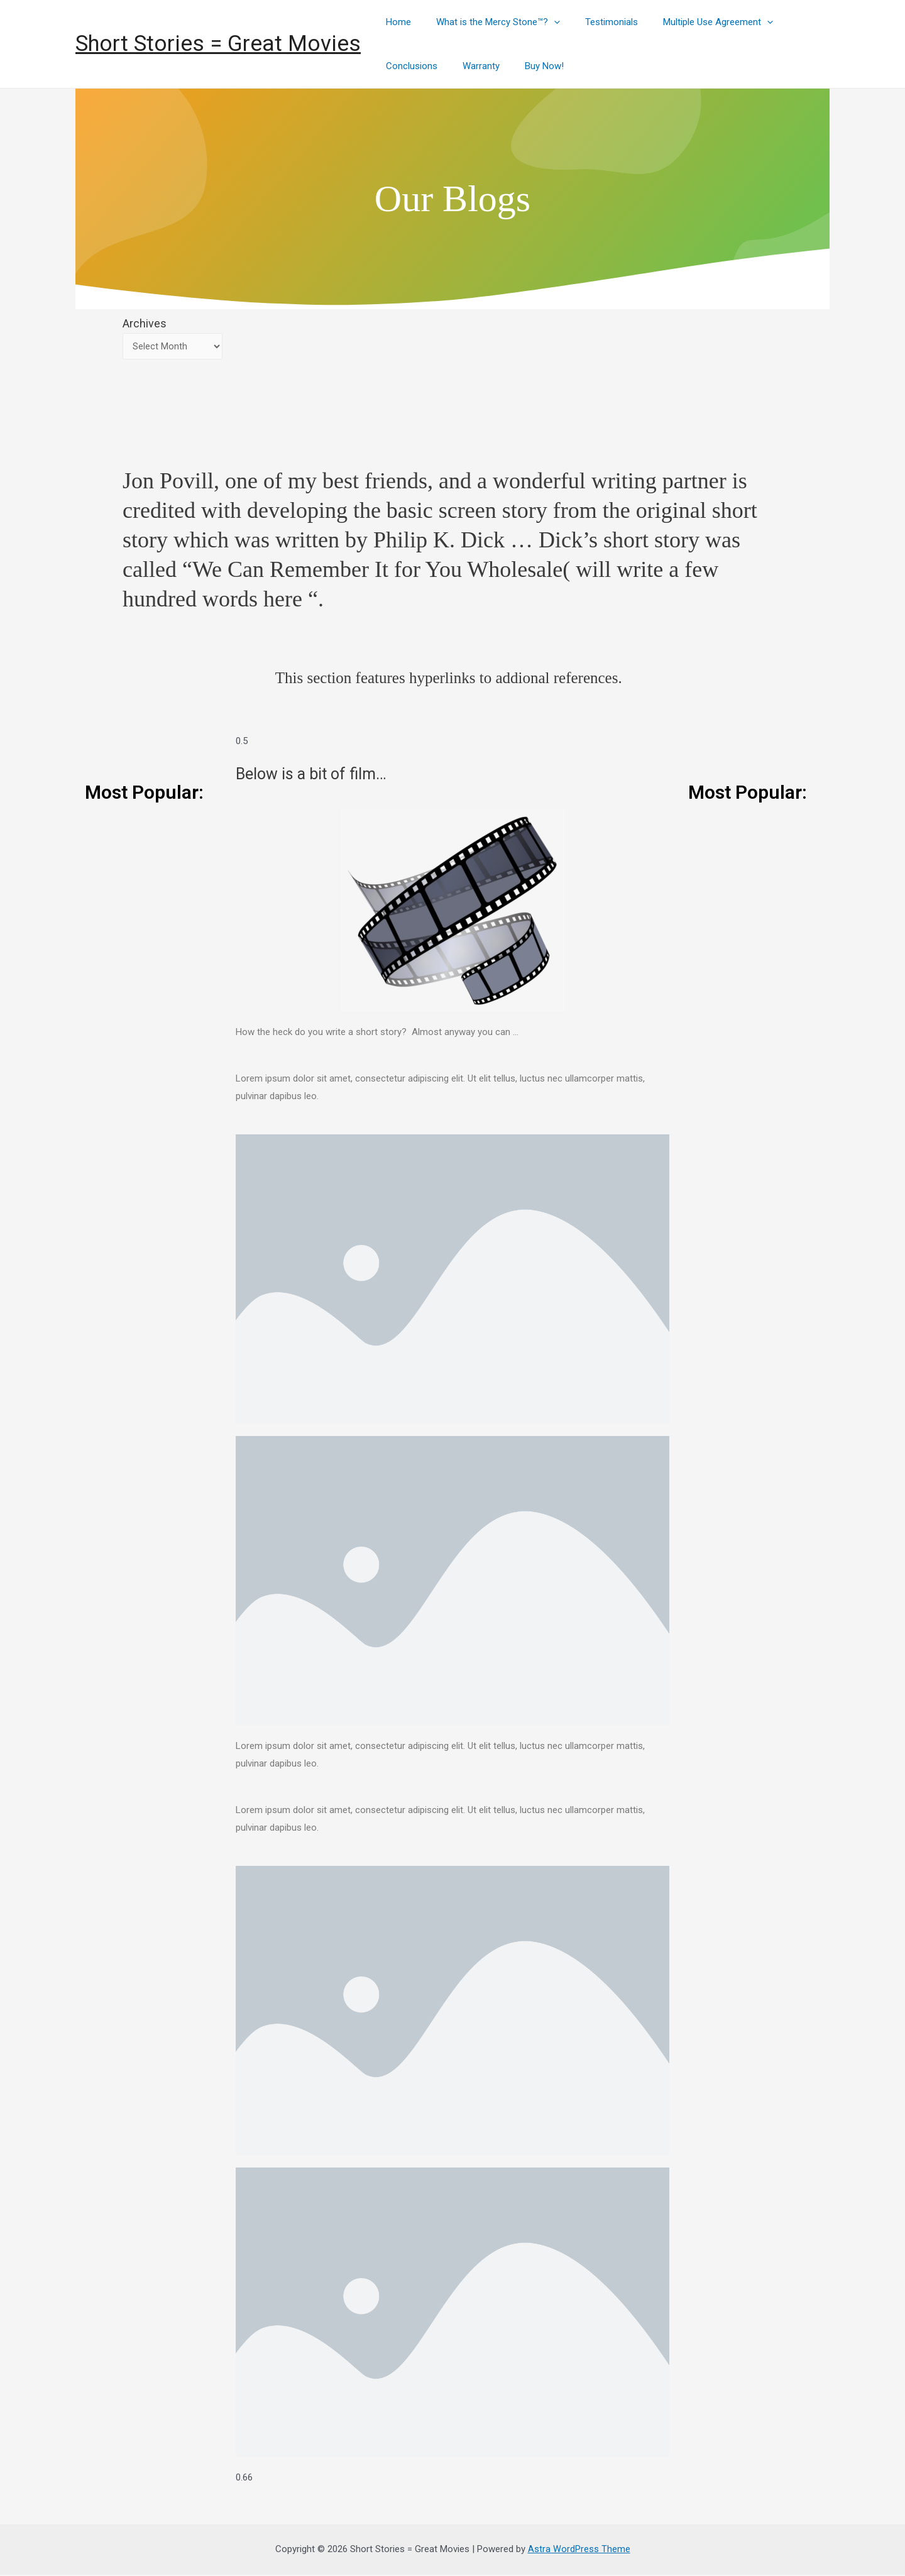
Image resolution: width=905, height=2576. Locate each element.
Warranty (471, 66)
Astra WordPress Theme (579, 2550)
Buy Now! (528, 66)
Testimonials (595, 22)
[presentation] (545, 22)
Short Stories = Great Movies (218, 44)
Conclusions (408, 66)
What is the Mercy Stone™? (489, 22)
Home (395, 22)
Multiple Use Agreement (696, 22)
